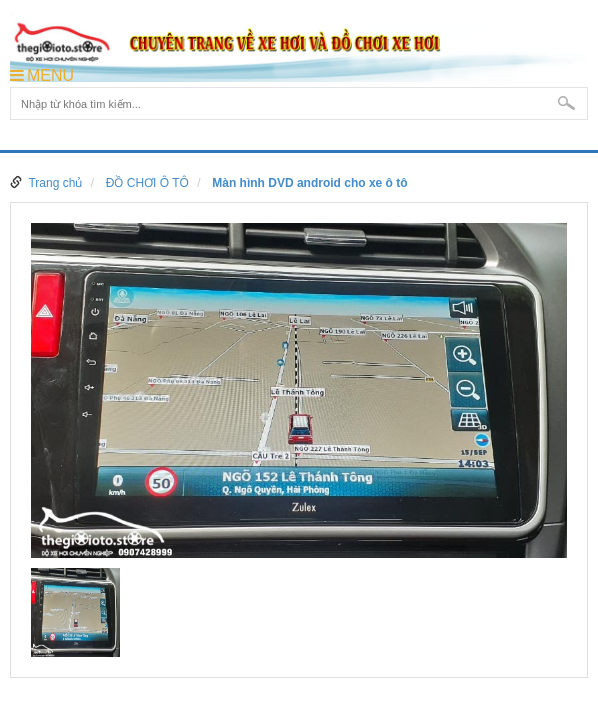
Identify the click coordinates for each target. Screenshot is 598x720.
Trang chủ (55, 183)
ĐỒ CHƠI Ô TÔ (147, 183)
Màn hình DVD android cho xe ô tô (309, 183)
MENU (42, 75)
